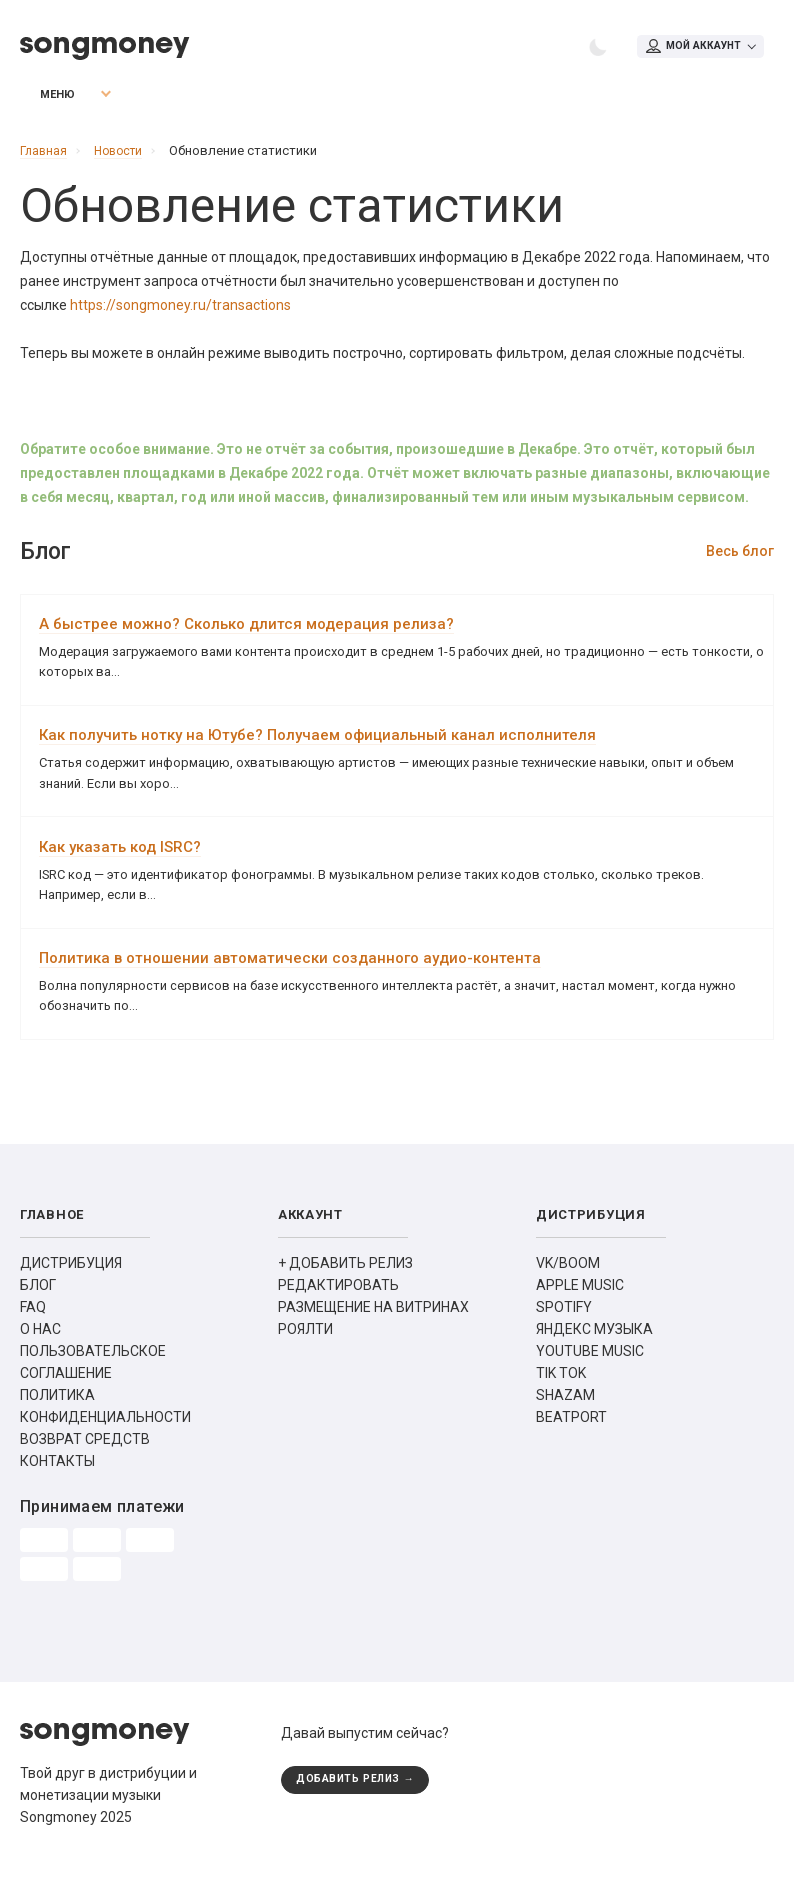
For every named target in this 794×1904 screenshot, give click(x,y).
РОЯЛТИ (305, 1364)
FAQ (33, 1342)
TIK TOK (561, 1408)
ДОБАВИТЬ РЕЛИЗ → (360, 1815)
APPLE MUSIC (580, 1320)
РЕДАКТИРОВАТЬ (338, 1320)
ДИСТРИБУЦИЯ (71, 1298)
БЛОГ (38, 1320)
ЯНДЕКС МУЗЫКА (594, 1364)
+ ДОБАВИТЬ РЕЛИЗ (345, 1298)
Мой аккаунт (689, 48)
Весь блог (740, 559)
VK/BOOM (568, 1298)
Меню (45, 102)
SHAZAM (565, 1430)
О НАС (40, 1364)
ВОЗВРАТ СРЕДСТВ (85, 1474)
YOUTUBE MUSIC (590, 1386)
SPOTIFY (564, 1342)
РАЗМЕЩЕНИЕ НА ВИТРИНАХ (373, 1342)
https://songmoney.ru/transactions (180, 313)
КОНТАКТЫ (57, 1496)
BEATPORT (571, 1452)
